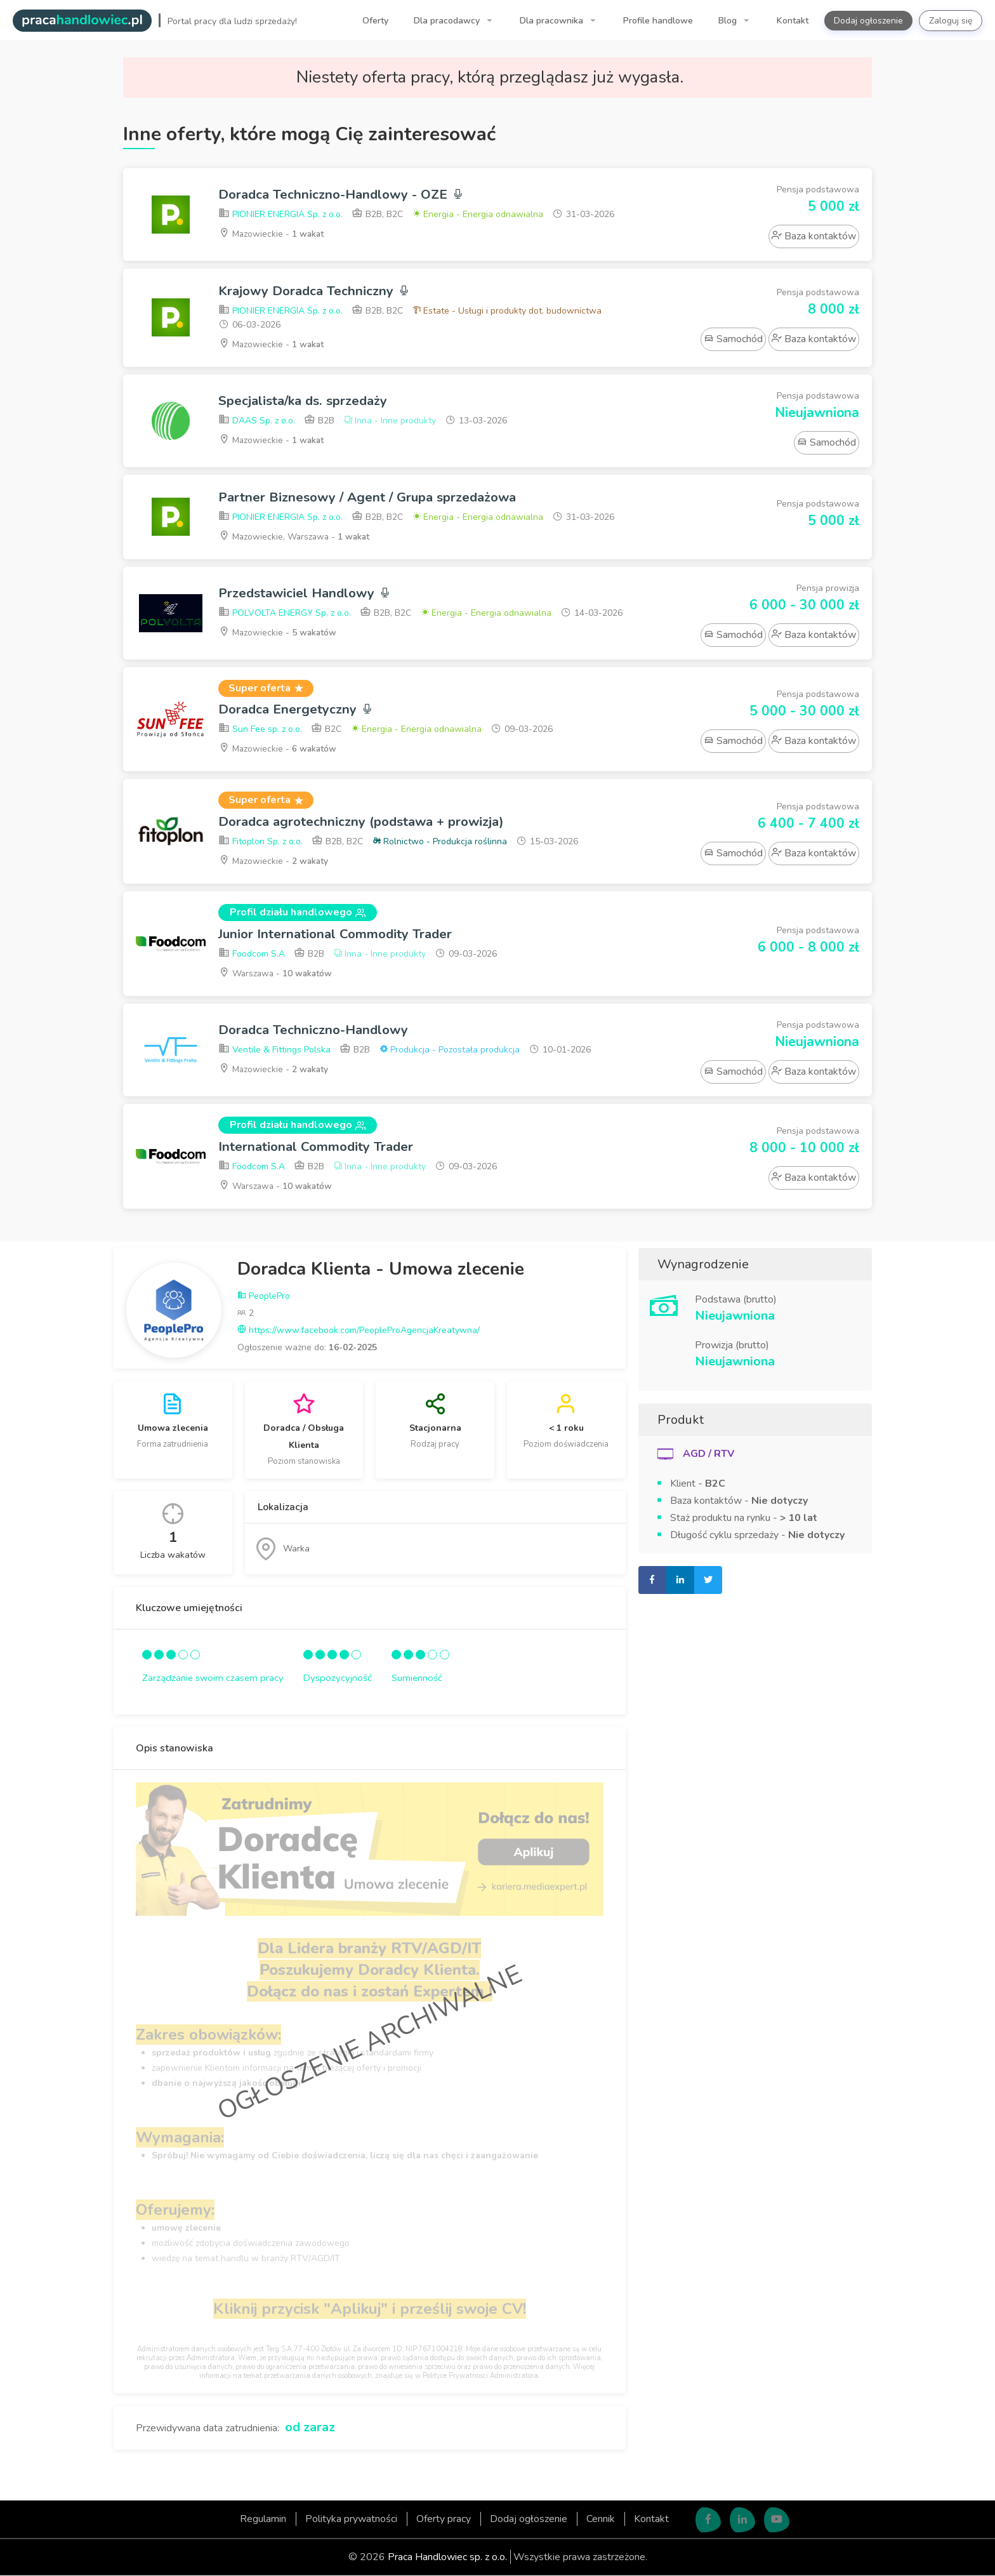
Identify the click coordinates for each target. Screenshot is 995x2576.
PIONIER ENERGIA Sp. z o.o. (280, 215)
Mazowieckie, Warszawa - (295, 536)
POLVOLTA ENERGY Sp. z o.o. (284, 613)
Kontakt (792, 21)
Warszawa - (276, 973)
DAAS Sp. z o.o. (256, 421)
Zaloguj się (950, 21)
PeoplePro (263, 1297)
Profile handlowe (658, 21)
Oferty (375, 21)
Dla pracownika (553, 21)
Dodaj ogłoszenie (868, 21)
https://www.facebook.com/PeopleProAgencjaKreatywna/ (358, 1331)
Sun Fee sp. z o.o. (260, 730)
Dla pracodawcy (448, 21)
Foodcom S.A (251, 954)
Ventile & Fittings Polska (274, 1051)
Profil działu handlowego (298, 913)
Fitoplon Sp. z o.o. (260, 842)
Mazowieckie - (272, 234)
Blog (728, 21)
